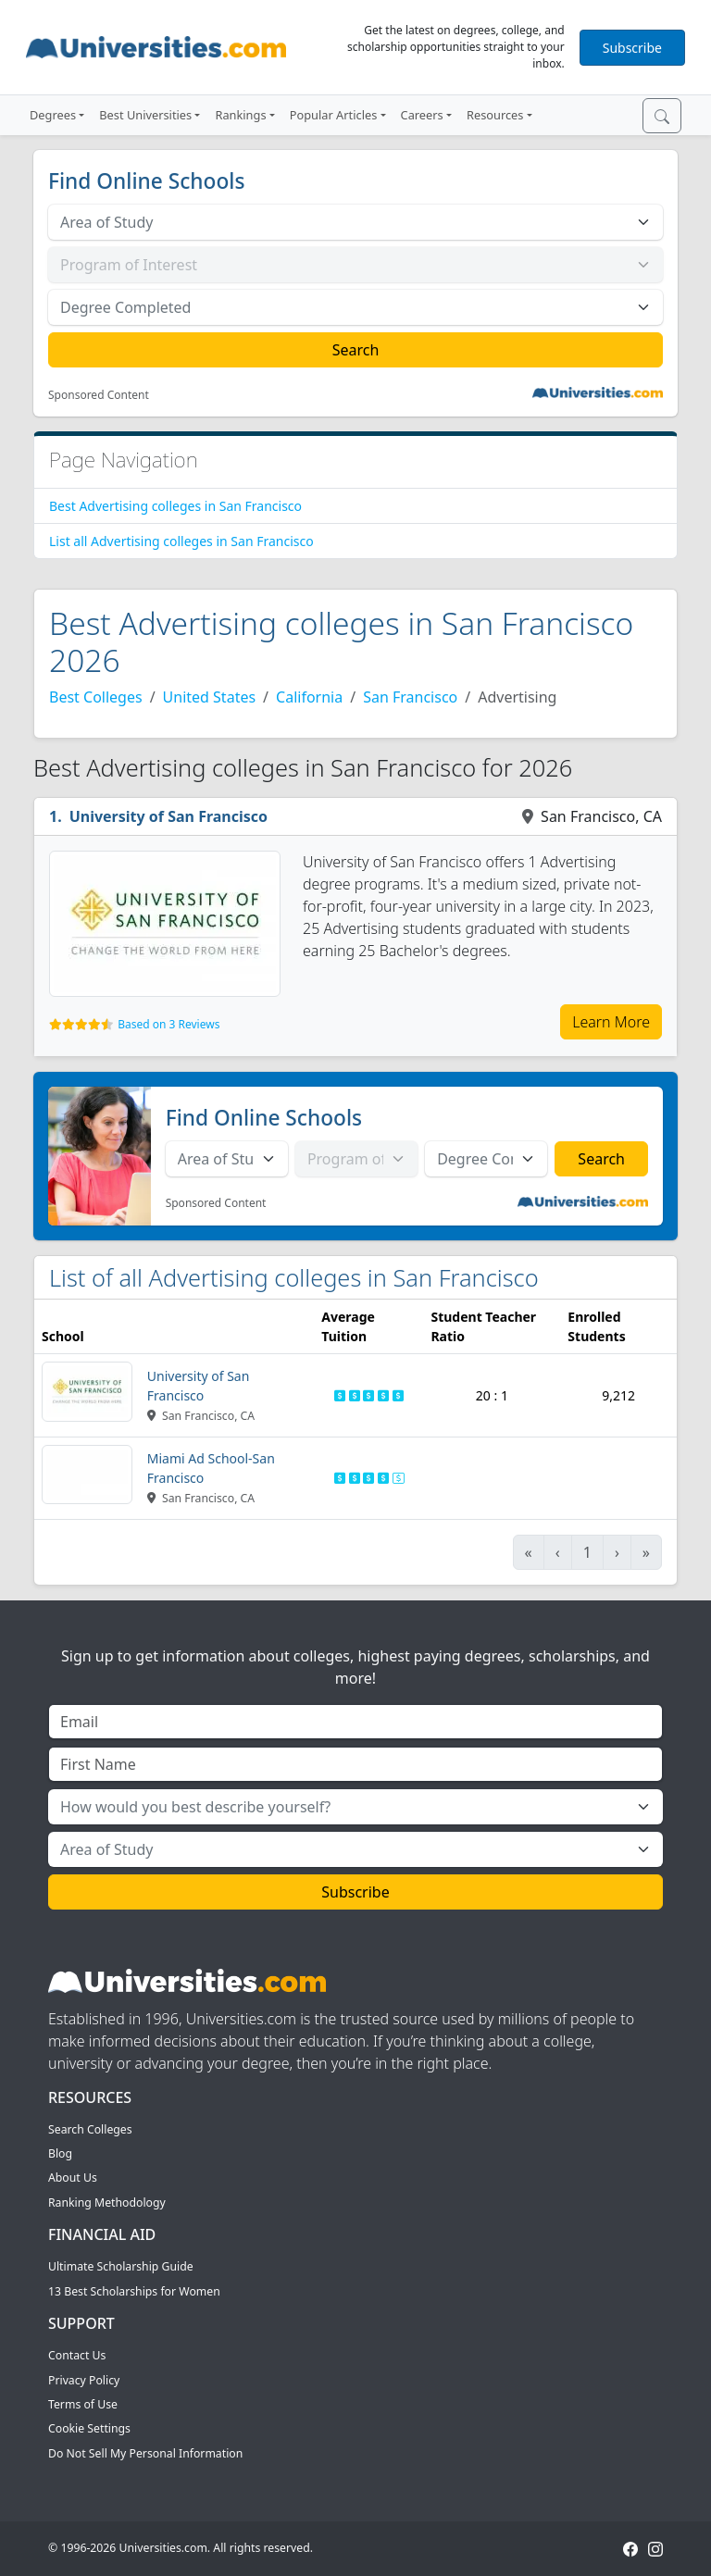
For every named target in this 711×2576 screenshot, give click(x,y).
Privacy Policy (83, 2380)
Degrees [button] (53, 114)
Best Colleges (96, 697)
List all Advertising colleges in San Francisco (181, 541)
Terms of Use (83, 2404)
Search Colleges (90, 2129)
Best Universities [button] (145, 114)
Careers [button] (422, 114)
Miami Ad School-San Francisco (211, 1468)
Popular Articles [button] (334, 114)
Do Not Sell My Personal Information (145, 2453)
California (309, 697)
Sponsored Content (98, 395)
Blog (60, 2153)
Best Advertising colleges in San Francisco (175, 506)
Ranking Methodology (107, 2202)
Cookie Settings (89, 2428)
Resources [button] (495, 114)
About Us (72, 2177)
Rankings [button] (240, 114)
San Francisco (410, 697)
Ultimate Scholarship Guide (120, 2266)
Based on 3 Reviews (168, 1024)
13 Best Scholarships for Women (134, 2291)
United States (209, 697)
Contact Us (77, 2355)
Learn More (611, 1022)
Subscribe (632, 47)
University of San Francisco (168, 816)
